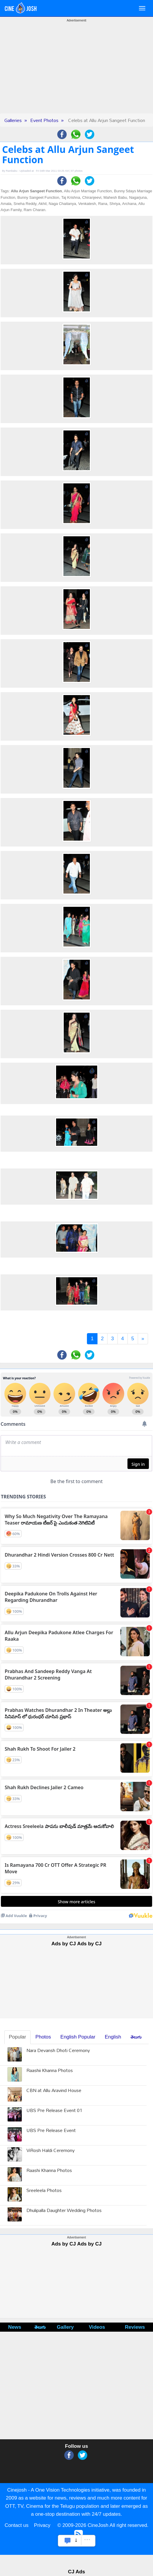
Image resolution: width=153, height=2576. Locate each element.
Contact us (16, 2525)
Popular (17, 2037)
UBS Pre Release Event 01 (54, 2111)
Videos (97, 2327)
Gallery (65, 2327)
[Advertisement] (77, 72)
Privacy (42, 2525)
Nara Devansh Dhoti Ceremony (58, 2051)
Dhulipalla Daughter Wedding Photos (64, 2211)
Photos (43, 2037)
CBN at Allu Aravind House (53, 2091)
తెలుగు (136, 2037)
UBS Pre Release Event (51, 2131)
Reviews (135, 2327)
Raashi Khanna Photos (49, 2171)
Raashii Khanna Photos (49, 2071)
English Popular (77, 2037)
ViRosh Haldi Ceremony (50, 2151)
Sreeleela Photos (44, 2191)
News (14, 2327)
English (113, 2037)
